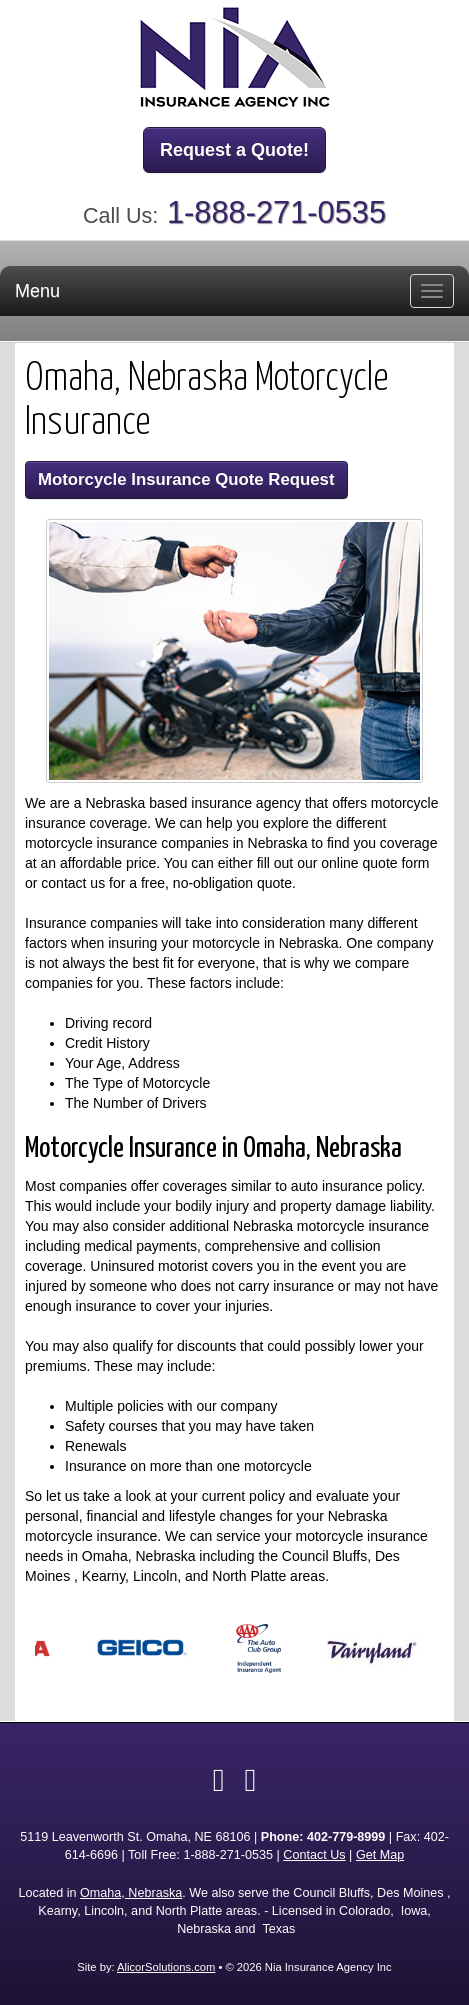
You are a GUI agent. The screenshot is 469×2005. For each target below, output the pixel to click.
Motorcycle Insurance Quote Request (186, 479)
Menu (37, 291)
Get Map (380, 1855)
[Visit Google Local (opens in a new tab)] (251, 1780)
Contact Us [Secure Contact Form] (314, 1855)
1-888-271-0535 (276, 212)
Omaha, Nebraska (131, 1893)
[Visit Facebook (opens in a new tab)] (219, 1780)
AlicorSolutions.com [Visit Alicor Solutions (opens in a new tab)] (166, 1967)
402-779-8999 (346, 1837)
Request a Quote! (234, 150)
